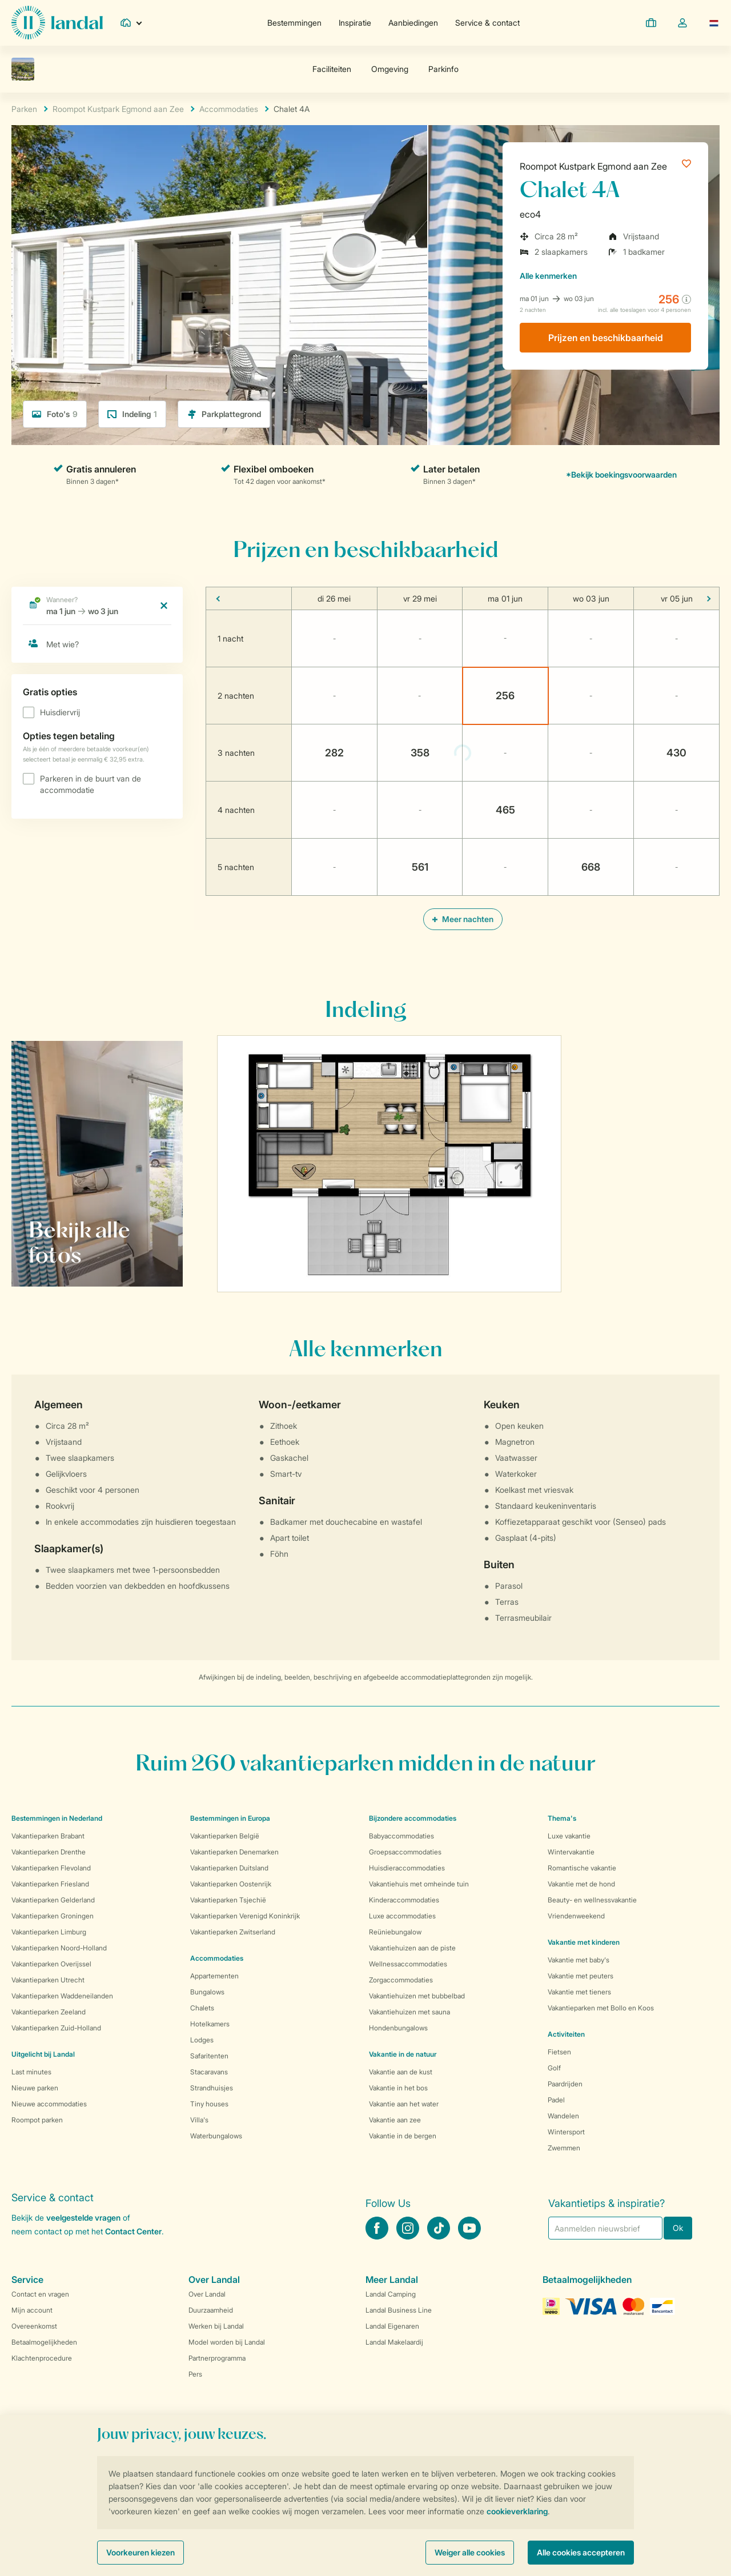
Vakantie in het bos (398, 2088)
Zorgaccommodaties (401, 1980)
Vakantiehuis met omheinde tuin (419, 1884)
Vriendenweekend (576, 1916)
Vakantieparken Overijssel (51, 1964)
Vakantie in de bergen (402, 2136)
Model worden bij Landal (226, 2342)
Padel (556, 2100)
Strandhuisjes (211, 2088)
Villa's (199, 2120)
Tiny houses (209, 2104)
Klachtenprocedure (41, 2358)
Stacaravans (209, 2072)
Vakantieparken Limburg (48, 1932)
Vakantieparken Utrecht (48, 1980)
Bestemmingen (294, 22)
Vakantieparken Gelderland (53, 1900)
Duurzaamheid (210, 2310)
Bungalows (207, 1992)
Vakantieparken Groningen (52, 1916)
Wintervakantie (571, 1852)
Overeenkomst (34, 2326)
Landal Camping (391, 2294)
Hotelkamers (210, 2024)
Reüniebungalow (395, 1932)
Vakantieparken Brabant (48, 1836)
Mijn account (32, 2310)
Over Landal (207, 2294)
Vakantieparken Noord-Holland (59, 1948)
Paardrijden (565, 2084)
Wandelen (563, 2116)
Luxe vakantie (569, 1836)
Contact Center (133, 2231)
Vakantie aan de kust (400, 2072)
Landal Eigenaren (392, 2326)
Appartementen (214, 1976)
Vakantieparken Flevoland (51, 1868)
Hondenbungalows (398, 2028)
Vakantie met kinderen (584, 1942)
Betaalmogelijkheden (44, 2342)
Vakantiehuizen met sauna (409, 2012)
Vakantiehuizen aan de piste (412, 1948)
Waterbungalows (216, 2136)
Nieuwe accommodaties (49, 2104)
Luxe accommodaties (402, 1916)
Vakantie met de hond (581, 1884)
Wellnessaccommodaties (408, 1964)
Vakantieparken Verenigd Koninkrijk (245, 1916)
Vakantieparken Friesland (50, 1884)
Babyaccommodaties (401, 1836)
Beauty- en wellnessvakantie (592, 1900)
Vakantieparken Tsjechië (228, 1900)
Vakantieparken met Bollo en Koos (601, 2008)
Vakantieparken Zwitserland (232, 1932)
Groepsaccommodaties (405, 1852)
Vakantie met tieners (579, 1992)
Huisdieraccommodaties (407, 1868)
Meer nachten (462, 919)
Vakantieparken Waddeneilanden (62, 1996)
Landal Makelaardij (394, 2342)
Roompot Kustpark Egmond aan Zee (593, 166)
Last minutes (31, 2072)
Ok (678, 2228)
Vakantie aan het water (404, 2104)
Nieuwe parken (34, 2088)
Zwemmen (564, 2148)
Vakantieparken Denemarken (234, 1852)
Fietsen (559, 2052)
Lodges (202, 2040)
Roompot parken (37, 2120)
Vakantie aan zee (395, 2120)
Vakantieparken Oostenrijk (230, 1884)
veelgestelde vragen (83, 2217)
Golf (554, 2068)
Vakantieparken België (224, 1836)
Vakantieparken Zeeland (48, 2012)
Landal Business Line (399, 2310)
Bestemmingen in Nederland (56, 1818)
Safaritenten (209, 2056)
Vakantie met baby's (578, 1960)
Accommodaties (216, 1958)
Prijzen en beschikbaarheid (605, 337)
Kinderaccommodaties (404, 1900)
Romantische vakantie (582, 1868)
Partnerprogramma (217, 2358)
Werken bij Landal (216, 2326)
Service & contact (487, 22)
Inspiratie (355, 22)
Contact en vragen (40, 2294)
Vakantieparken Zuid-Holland (56, 2028)
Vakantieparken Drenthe (48, 1852)
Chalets (202, 2008)
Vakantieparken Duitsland (229, 1868)
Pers (195, 2374)
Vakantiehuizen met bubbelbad (417, 1996)
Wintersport (566, 2132)
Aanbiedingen (413, 22)
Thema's (562, 1818)
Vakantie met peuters (580, 1976)
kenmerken (548, 276)
